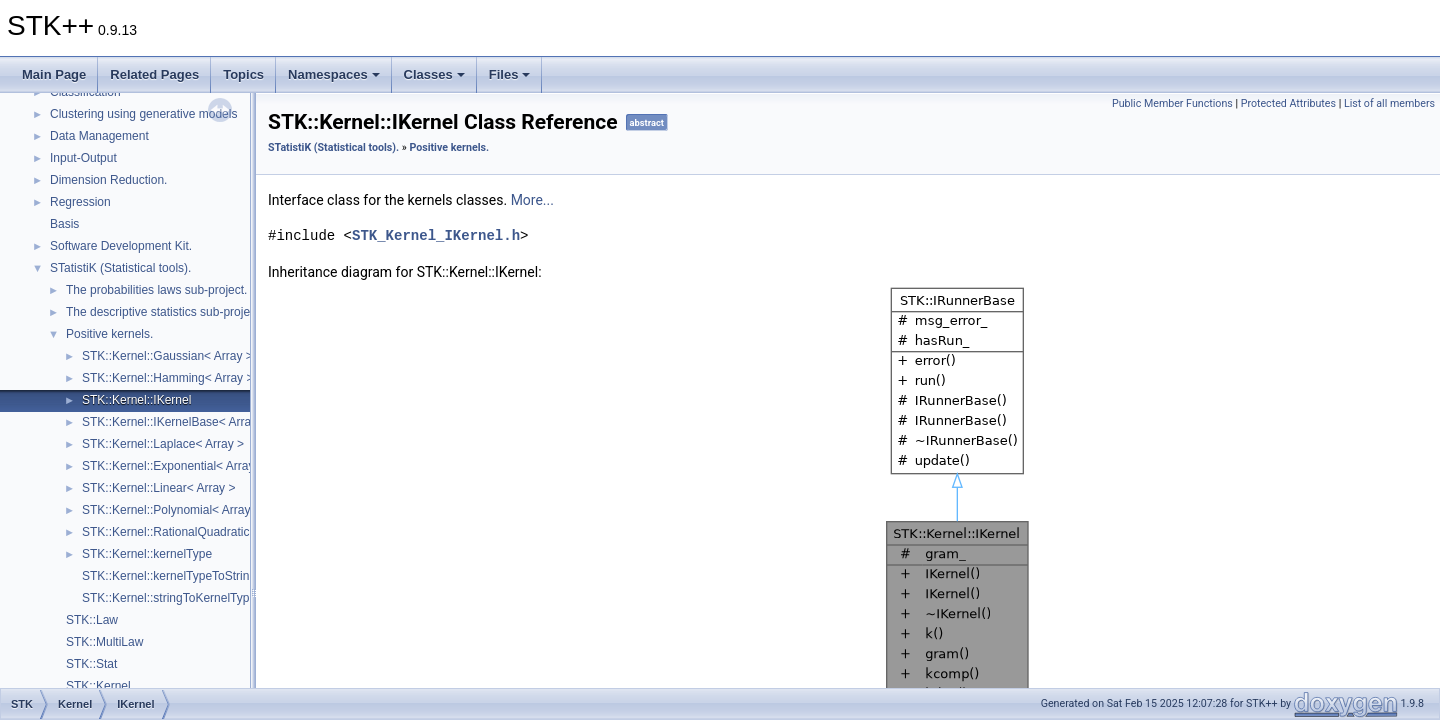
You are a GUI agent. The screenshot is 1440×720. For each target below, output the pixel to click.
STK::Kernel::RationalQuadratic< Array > (190, 532)
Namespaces (334, 74)
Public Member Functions (1172, 103)
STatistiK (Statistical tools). (120, 268)
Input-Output (83, 158)
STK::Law (92, 620)
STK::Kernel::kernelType (147, 554)
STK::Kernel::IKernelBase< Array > (174, 422)
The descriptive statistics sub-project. (164, 312)
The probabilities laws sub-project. (156, 290)
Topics (243, 74)
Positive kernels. (109, 334)
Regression (80, 202)
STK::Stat (91, 664)
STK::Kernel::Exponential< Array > (173, 466)
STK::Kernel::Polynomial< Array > (171, 510)
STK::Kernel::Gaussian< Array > (167, 356)
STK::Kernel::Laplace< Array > (163, 444)
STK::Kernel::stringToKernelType (169, 598)
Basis (64, 224)
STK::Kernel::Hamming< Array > (167, 378)
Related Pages (154, 74)
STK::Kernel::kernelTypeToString (169, 576)
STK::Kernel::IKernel (136, 400)
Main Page (54, 74)
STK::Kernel (98, 686)
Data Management (99, 136)
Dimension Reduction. (108, 180)
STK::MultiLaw (104, 642)
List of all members (1389, 103)
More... (532, 200)
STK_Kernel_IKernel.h (436, 235)
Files (510, 74)
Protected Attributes (1288, 103)
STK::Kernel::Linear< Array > (158, 488)
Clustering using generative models (143, 114)
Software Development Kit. (121, 246)
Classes (434, 74)
